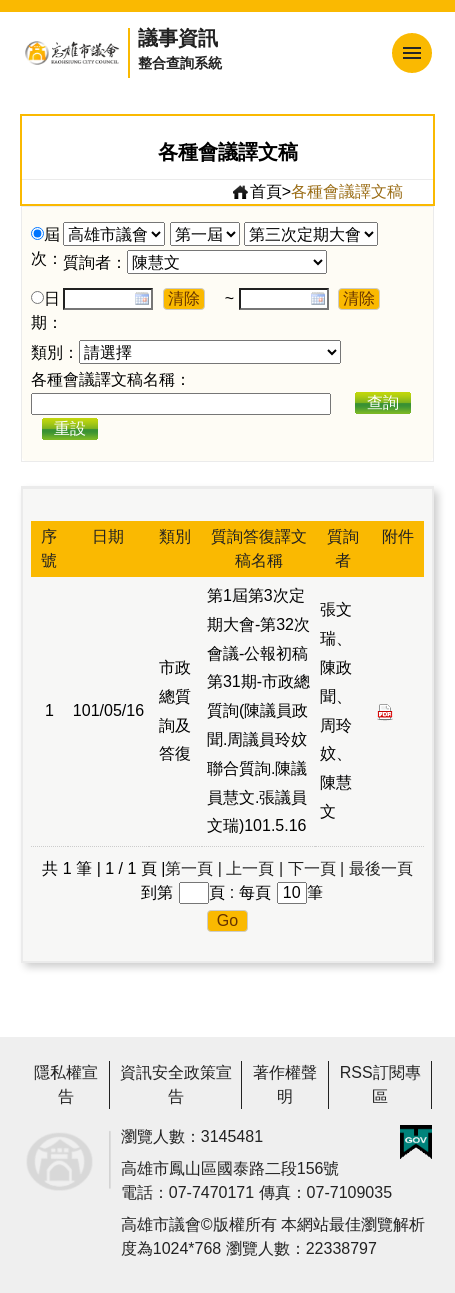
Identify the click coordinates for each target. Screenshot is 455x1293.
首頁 (256, 192)
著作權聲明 (285, 1084)
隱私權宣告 (66, 1084)
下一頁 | (316, 868)
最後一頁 (381, 868)
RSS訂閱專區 (380, 1084)
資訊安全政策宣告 (176, 1084)
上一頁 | (254, 868)
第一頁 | (193, 868)
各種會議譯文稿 (347, 191)
